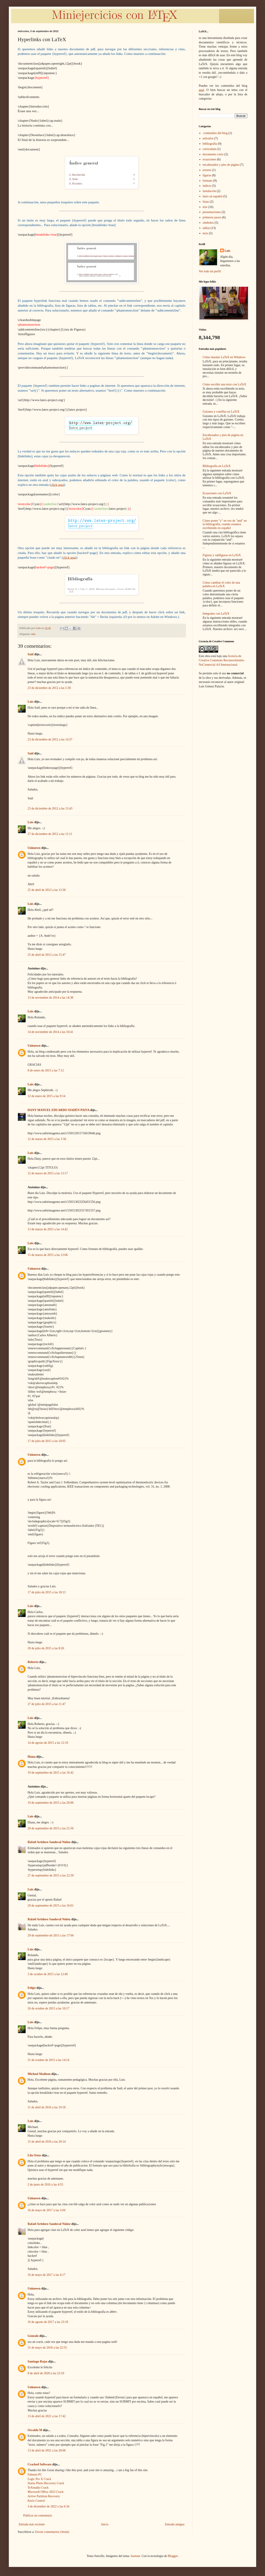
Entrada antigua (174, 2524)
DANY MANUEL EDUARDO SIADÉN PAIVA (58, 1110)
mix (33, 634)
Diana (32, 1756)
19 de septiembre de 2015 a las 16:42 (51, 1772)
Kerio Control (36, 2500)
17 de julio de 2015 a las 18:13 (47, 1592)
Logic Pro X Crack (39, 2479)
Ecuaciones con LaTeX (217, 493)
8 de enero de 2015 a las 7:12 (46, 1070)
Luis (30, 701)
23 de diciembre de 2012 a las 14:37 (50, 739)
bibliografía (210, 143)
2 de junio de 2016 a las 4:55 (45, 2184)
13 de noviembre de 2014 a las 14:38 (50, 997)
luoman (135, 2556)
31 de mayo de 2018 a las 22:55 (47, 2347)
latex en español (213, 196)
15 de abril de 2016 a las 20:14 (47, 2141)
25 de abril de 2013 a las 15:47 (47, 954)
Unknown (34, 848)
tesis (205, 233)
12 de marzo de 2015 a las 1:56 (47, 1139)
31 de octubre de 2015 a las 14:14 (48, 2060)
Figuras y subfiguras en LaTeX (222, 555)
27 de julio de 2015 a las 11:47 (47, 1704)
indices (207, 185)
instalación (209, 191)
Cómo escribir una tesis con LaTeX (224, 384)
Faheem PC (35, 2474)
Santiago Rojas (37, 2361)
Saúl (30, 654)
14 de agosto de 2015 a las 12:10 (48, 1742)
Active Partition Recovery (44, 2496)
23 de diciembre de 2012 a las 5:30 (49, 688)
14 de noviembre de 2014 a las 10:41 (50, 1032)
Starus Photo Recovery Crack (46, 2483)
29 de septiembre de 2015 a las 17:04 (51, 1935)
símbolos (208, 222)
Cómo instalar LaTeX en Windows (224, 357)
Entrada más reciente (32, 2524)
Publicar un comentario (37, 2515)
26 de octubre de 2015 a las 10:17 (48, 2008)
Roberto (33, 1662)
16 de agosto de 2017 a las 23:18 (48, 2322)
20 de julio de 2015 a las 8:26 (46, 1648)
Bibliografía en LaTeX (217, 466)
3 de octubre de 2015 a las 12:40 (48, 1974)
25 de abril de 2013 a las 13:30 (47, 890)
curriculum (209, 149)
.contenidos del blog (215, 133)
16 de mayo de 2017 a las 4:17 (46, 2274)
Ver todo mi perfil (210, 271)
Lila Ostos (34, 2155)
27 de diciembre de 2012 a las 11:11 (50, 834)
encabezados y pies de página (221, 164)
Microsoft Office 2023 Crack (46, 2491)
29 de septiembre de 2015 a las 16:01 (51, 1905)
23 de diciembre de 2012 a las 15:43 (50, 808)
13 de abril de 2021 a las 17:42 (47, 2416)
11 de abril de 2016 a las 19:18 (47, 2107)
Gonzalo (33, 2336)
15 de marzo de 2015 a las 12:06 (48, 1255)
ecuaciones (209, 159)
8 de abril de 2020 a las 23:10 (46, 2373)
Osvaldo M (35, 2430)
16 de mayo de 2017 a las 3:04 (46, 2210)
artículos (208, 138)
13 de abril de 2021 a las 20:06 (47, 2450)
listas (206, 201)
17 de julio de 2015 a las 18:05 (47, 1441)
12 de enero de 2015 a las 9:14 (46, 1096)
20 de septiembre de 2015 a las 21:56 (51, 1828)
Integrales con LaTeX (216, 613)
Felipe (32, 1988)
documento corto (213, 154)
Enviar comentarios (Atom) (52, 2532)
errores (207, 170)
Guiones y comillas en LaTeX (221, 411)
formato (207, 180)
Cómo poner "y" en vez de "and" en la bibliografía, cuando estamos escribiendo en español (225, 524)
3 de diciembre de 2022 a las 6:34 (48, 2506)
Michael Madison (39, 2074)
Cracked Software (39, 2464)
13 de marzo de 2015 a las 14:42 (48, 1229)
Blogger (173, 2556)
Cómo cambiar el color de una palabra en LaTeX (221, 584)
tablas (206, 228)
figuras (207, 175)
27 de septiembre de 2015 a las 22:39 (51, 1875)
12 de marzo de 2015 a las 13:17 (48, 1173)
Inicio (104, 2524)
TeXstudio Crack (38, 2487)
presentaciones (212, 212)
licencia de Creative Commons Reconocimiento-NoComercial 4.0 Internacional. (222, 660)
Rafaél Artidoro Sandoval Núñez (49, 1842)
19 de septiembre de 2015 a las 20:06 (51, 1802)
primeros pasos (212, 217)
